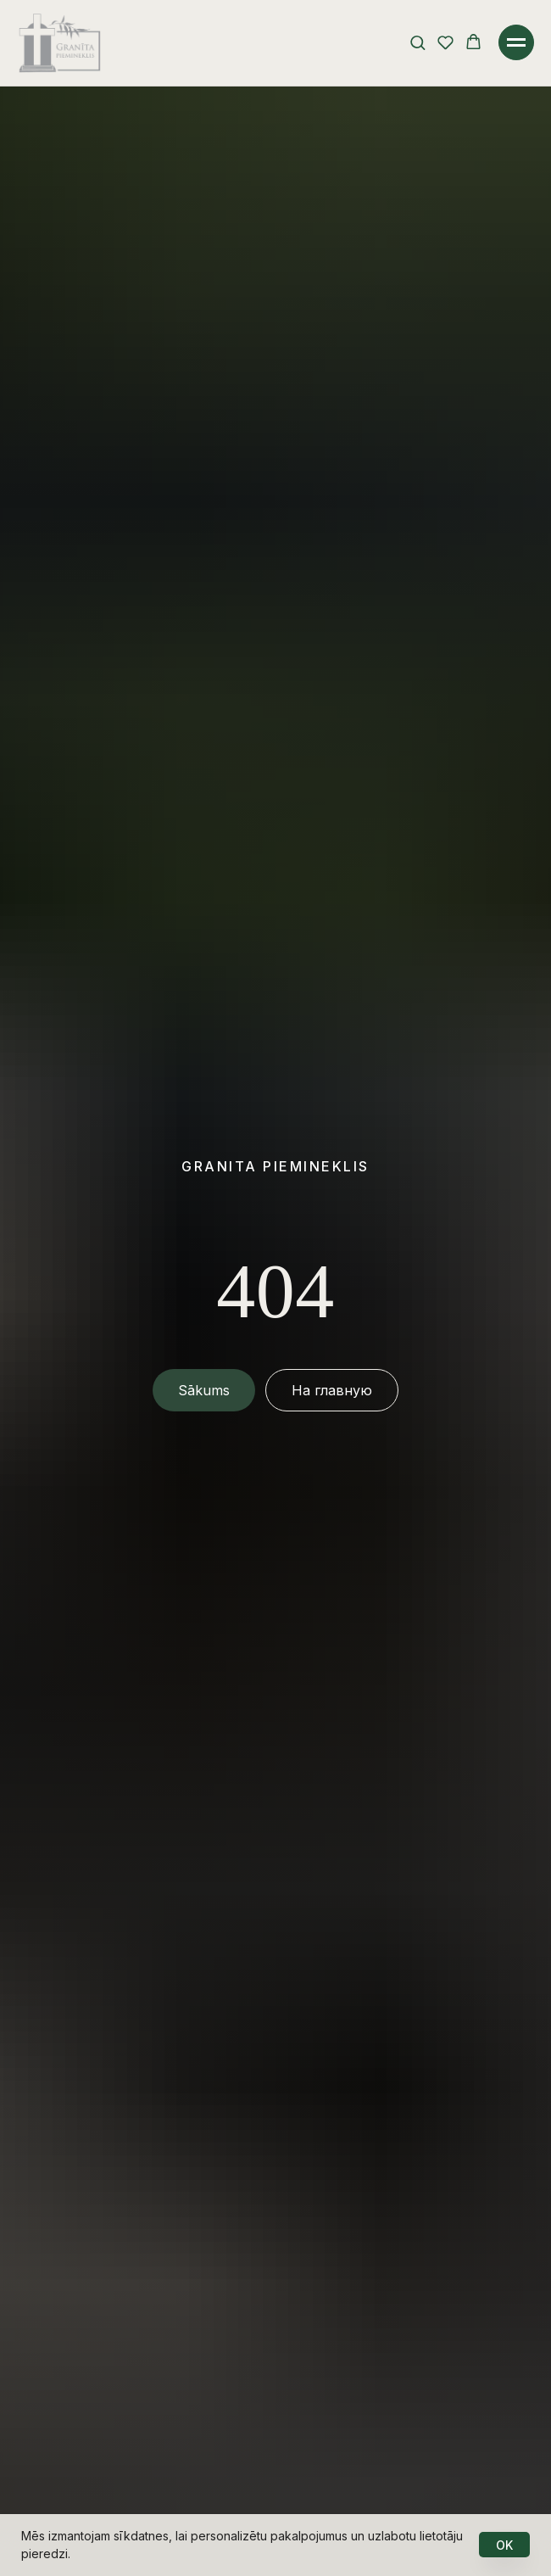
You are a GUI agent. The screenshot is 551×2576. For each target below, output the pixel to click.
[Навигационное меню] (516, 42)
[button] (417, 42)
